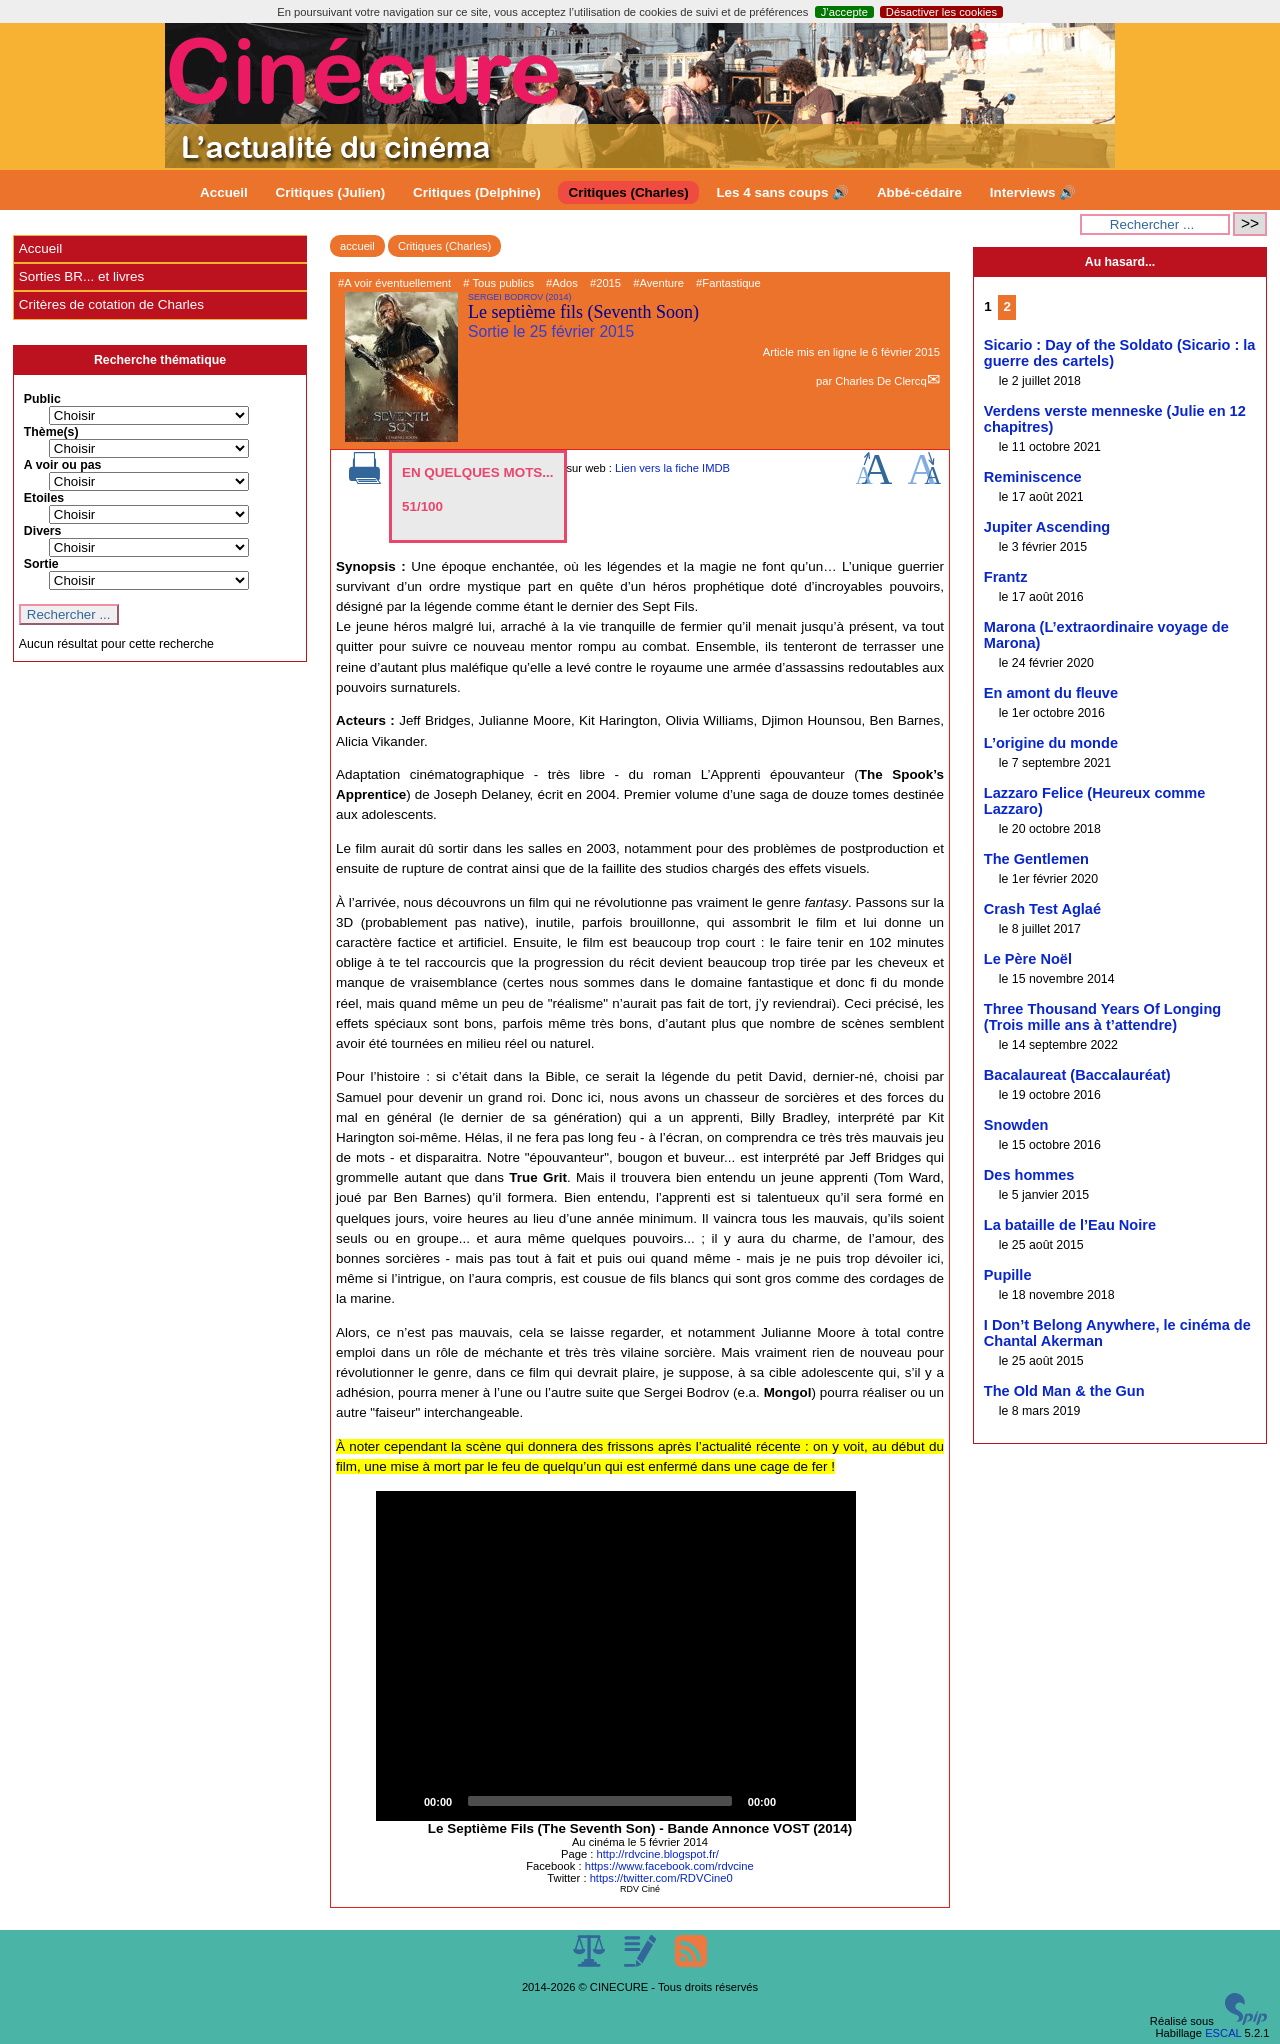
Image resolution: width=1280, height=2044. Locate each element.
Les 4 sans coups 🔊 (782, 192)
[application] (616, 1656)
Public (42, 399)
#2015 (605, 283)
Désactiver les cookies (941, 12)
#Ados (562, 283)
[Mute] (798, 1801)
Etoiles (44, 498)
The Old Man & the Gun (1064, 1391)
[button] (616, 1656)
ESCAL (1223, 2033)
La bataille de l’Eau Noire (1070, 1225)
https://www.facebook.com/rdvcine (669, 1866)
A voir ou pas (63, 465)
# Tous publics (498, 283)
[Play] (402, 1801)
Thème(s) (51, 432)
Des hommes (1029, 1175)
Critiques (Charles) (628, 192)
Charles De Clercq (880, 381)
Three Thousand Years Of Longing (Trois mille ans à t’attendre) (1102, 1017)
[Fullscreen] (830, 1801)
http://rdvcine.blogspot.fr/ (657, 1854)
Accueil (224, 192)
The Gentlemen (1036, 859)
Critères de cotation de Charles (111, 304)
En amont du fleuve (1051, 693)
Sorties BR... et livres (81, 276)
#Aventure (658, 283)
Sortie (41, 564)
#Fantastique (728, 283)
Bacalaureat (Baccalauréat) (1077, 1075)
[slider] (600, 1801)
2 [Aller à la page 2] (1006, 306)
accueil (357, 246)
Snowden (1016, 1125)
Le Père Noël (1028, 959)
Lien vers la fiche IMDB (672, 468)
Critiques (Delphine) (477, 192)
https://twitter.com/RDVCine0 (661, 1878)
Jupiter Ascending (1047, 527)
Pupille (1008, 1275)
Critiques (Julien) (331, 192)
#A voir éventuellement (394, 283)
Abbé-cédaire (919, 192)
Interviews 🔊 (1033, 192)
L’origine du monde (1051, 743)
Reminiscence (1033, 477)
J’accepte (844, 12)
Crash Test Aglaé (1042, 909)
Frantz (1006, 577)
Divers (43, 531)
